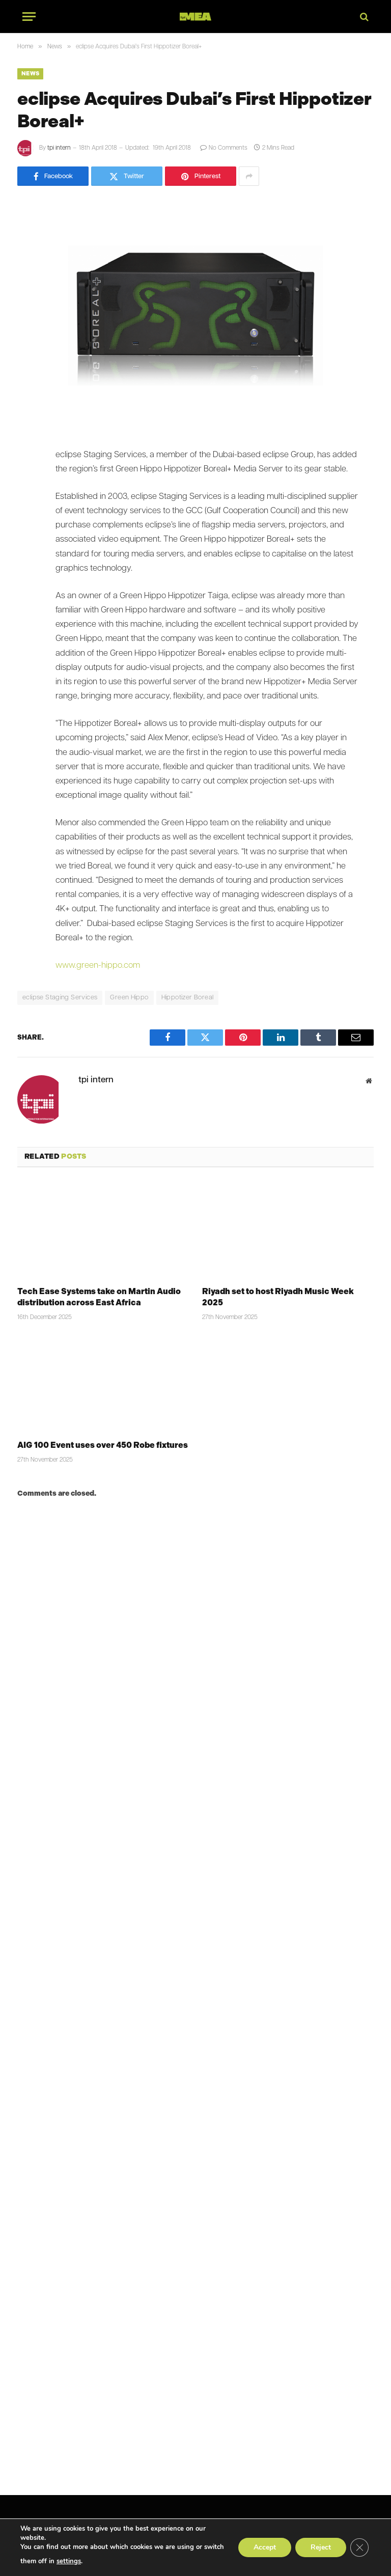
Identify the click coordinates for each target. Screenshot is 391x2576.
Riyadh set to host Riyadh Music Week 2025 (278, 1296)
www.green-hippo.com (97, 966)
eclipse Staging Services (59, 997)
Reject (321, 2547)
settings (69, 2561)
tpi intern (59, 148)
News (30, 73)
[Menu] (29, 16)
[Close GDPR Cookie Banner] (359, 2547)
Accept (265, 2547)
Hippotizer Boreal (187, 997)
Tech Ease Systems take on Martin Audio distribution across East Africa (99, 1296)
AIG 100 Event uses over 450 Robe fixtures (102, 1445)
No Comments (223, 148)
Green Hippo (129, 997)
